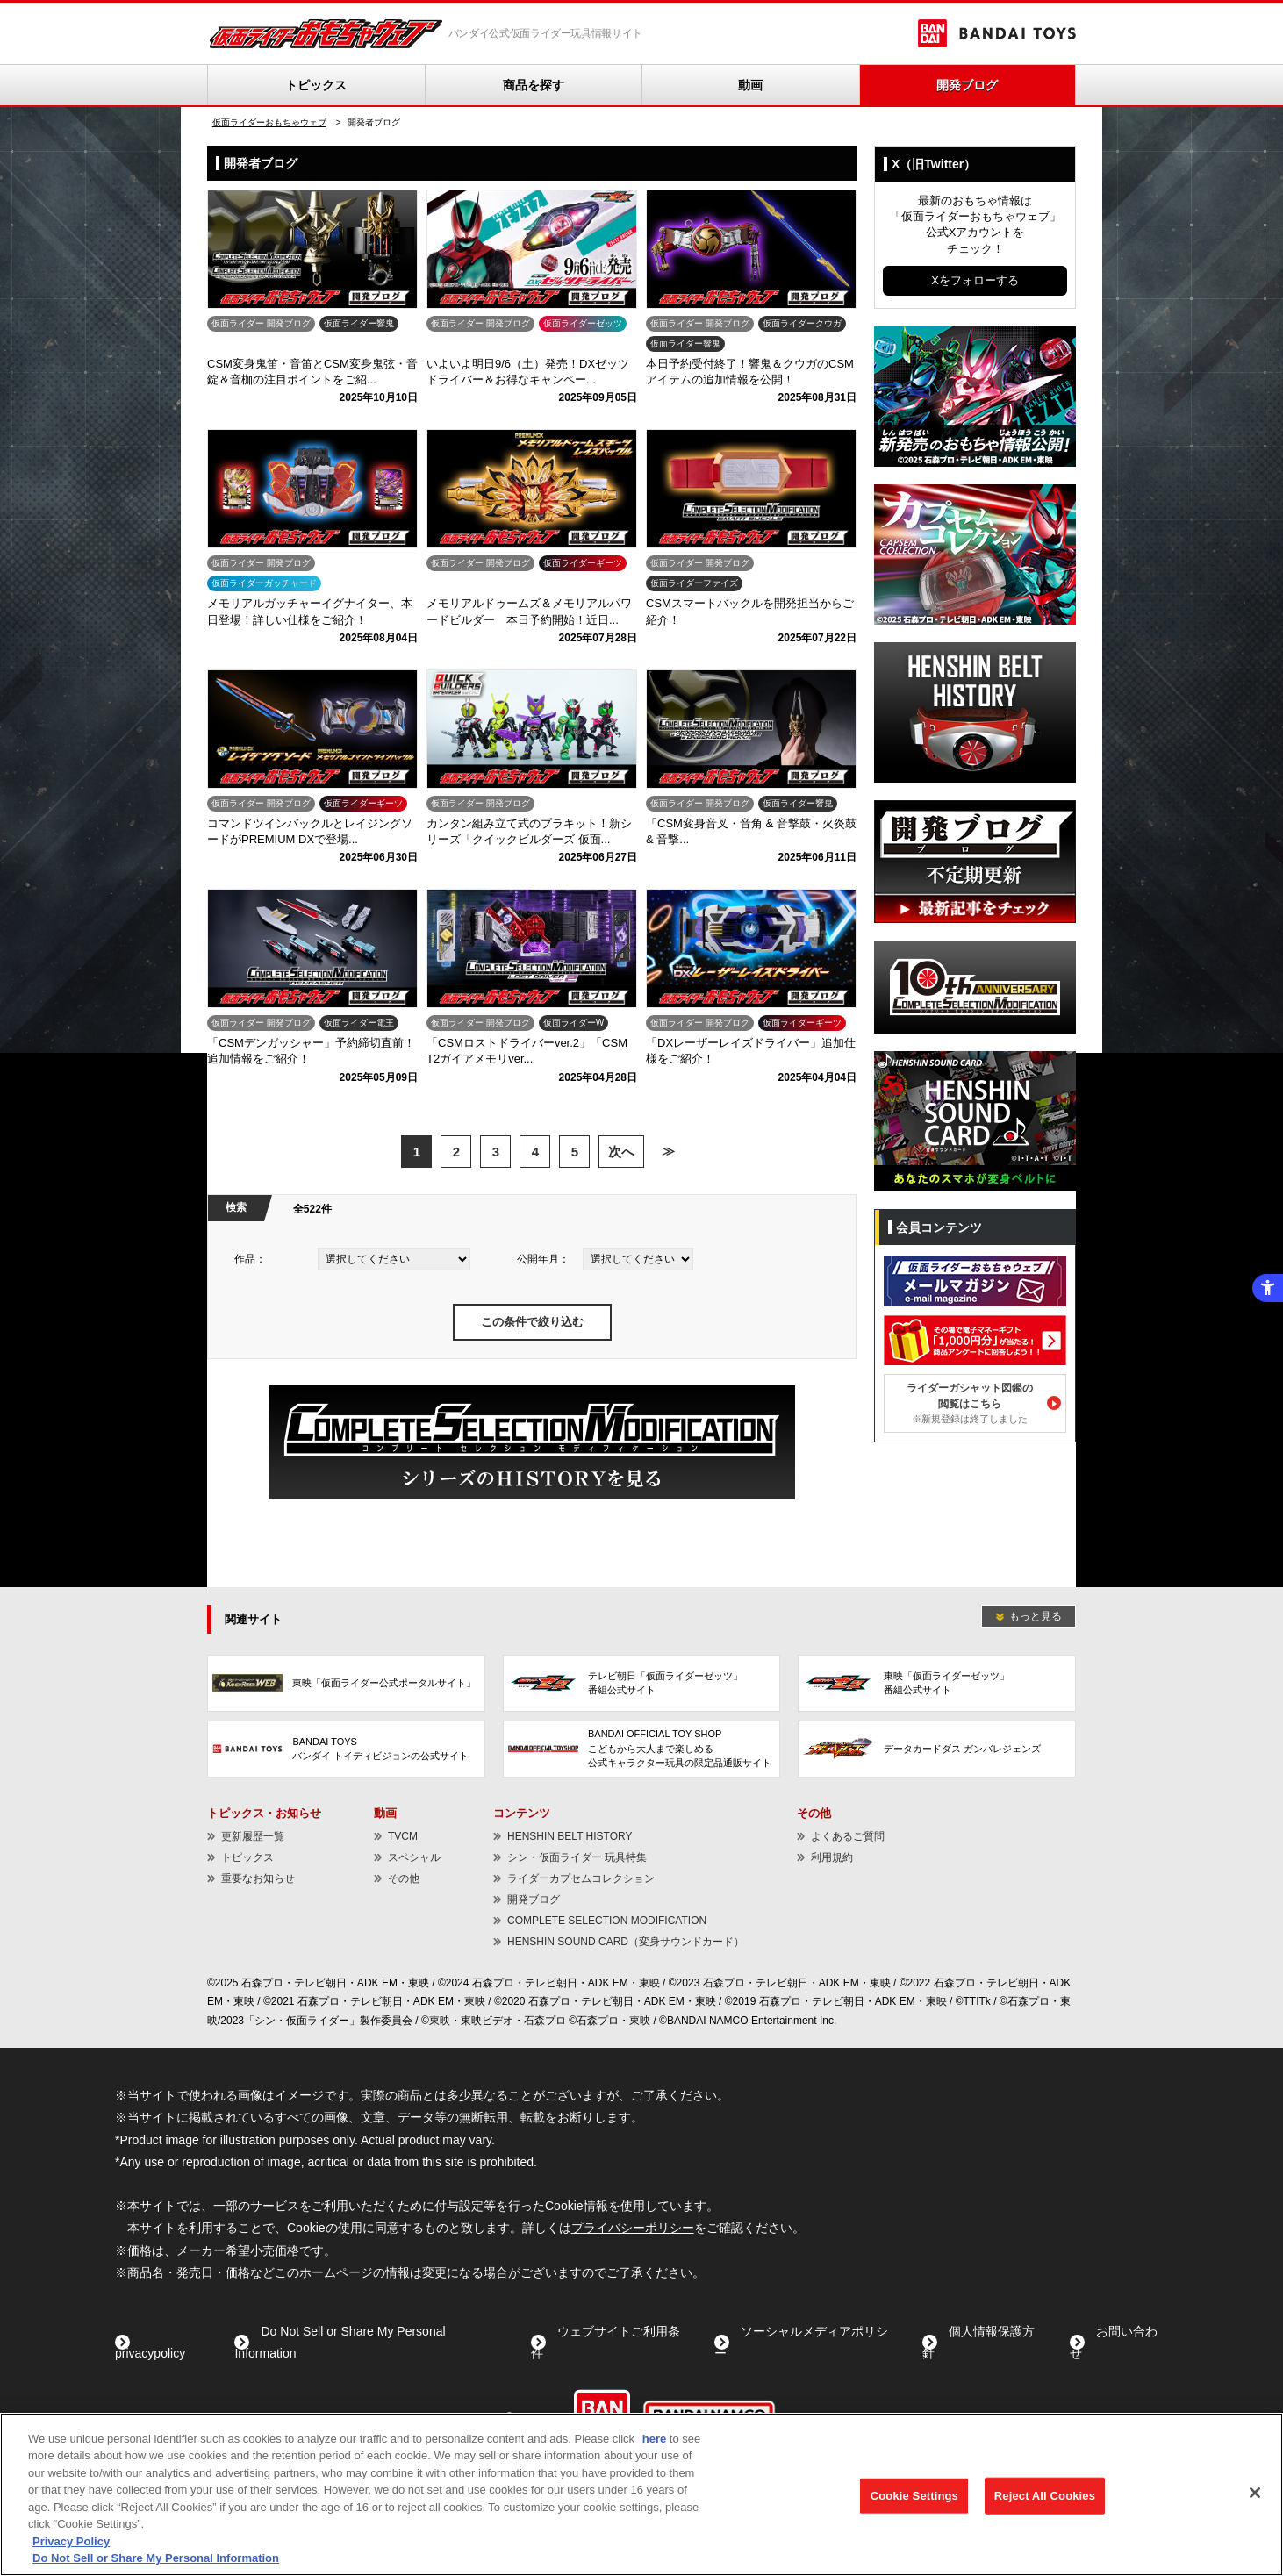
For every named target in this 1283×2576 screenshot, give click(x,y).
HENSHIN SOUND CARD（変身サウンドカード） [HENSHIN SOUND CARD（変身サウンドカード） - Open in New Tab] (625, 1942)
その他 (403, 1878)
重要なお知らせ (258, 1878)
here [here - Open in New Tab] (654, 2438)
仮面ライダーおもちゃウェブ (269, 122)
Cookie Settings (914, 2495)
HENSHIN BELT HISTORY (569, 1836)
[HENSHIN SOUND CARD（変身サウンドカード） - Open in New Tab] (975, 1059)
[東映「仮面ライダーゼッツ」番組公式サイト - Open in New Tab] (937, 1683)
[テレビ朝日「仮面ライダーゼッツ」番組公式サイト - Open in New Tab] (642, 1683)
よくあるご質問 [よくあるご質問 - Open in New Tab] (848, 1836)
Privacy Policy (71, 2541)
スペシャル (414, 1857)
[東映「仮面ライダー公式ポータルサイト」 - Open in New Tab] (346, 1683)
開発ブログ (967, 85)
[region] (641, 2494)
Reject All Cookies (1044, 2495)
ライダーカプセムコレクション (581, 1878)
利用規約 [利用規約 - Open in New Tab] (832, 1857)
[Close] (1255, 2492)
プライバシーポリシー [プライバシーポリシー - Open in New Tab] (632, 2228)
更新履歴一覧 (252, 1836)
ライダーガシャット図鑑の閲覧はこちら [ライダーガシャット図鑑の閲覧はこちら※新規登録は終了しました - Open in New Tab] (970, 1403)
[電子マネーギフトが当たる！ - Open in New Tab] (975, 1319)
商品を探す (533, 85)
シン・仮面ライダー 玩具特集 (577, 1857)
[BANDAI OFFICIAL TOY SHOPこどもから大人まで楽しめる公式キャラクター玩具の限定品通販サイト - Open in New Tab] (642, 1749)
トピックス (316, 85)
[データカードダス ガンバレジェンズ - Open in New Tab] (937, 1749)
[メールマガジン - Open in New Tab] (975, 1260)
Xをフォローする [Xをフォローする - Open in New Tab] (975, 280)
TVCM (403, 1836)
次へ (621, 1151)
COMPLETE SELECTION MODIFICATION (606, 1920)
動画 (750, 85)
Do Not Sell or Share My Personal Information (155, 2558)
